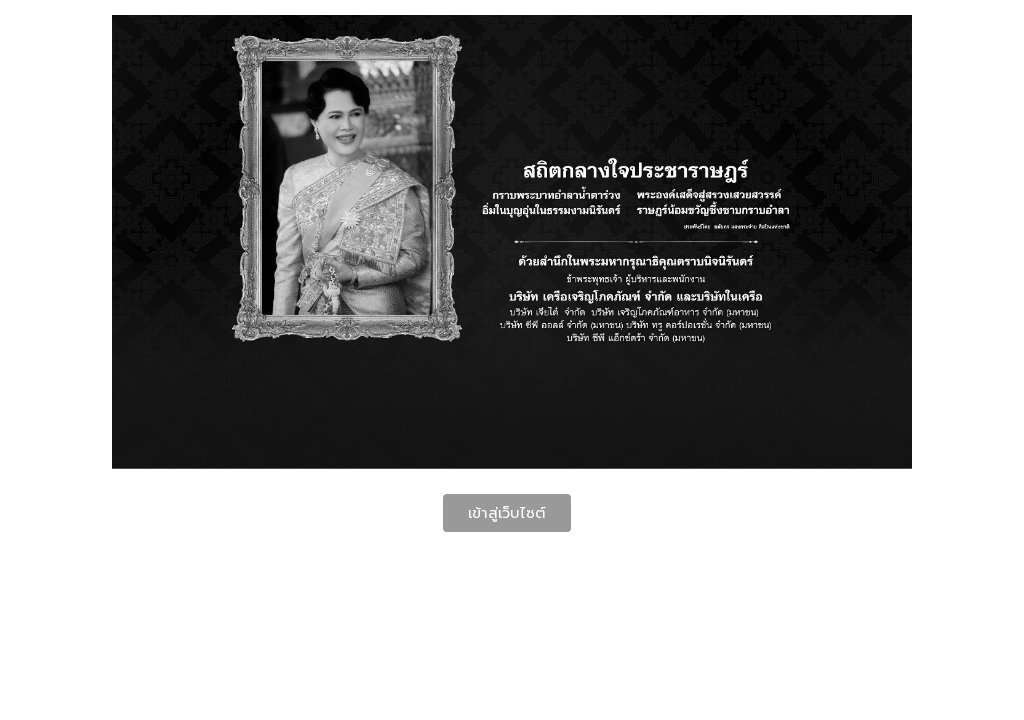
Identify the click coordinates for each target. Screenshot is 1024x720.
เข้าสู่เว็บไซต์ (507, 513)
